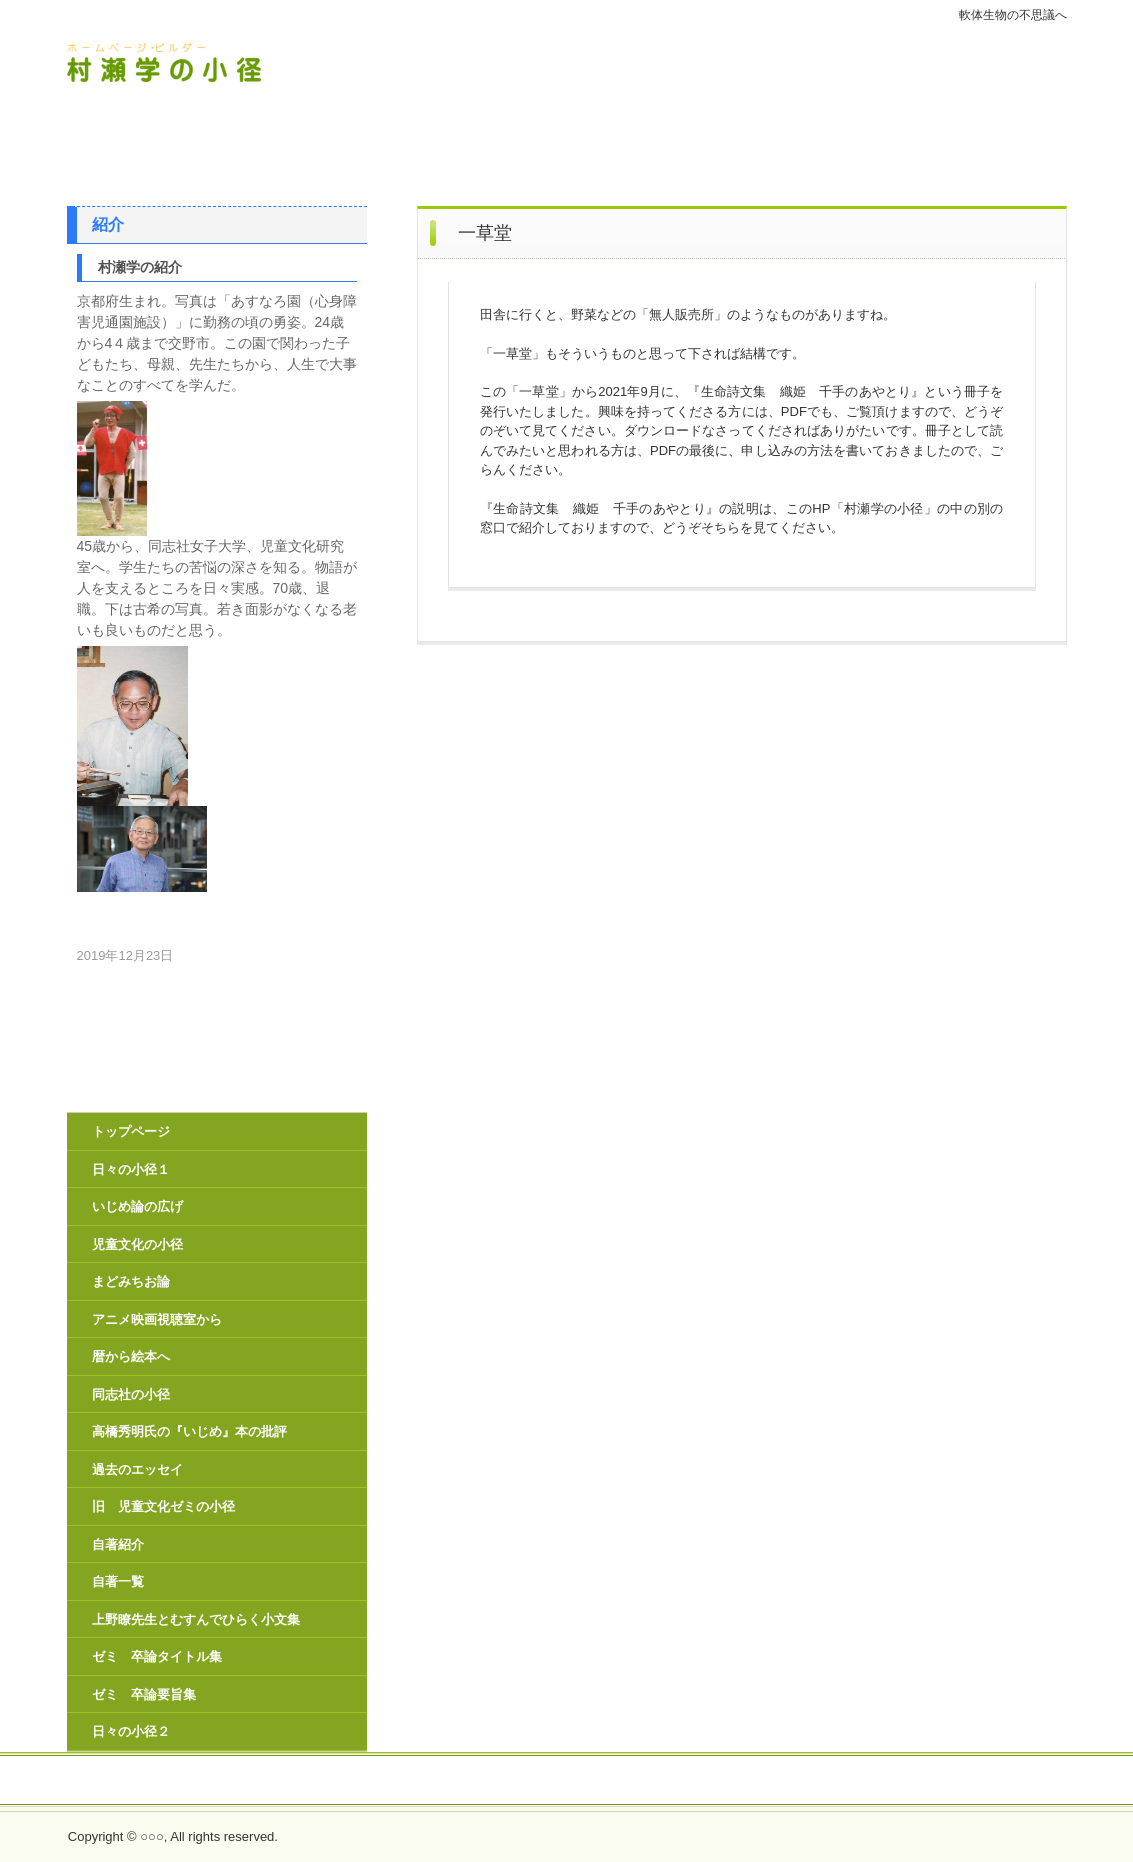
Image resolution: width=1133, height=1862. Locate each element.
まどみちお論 (131, 1281)
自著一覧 (118, 1581)
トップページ (131, 1131)
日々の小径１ (131, 1169)
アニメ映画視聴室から (157, 1319)
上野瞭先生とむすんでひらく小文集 (196, 1619)
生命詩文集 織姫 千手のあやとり (567, 1781)
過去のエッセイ (137, 1469)
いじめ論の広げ (137, 1206)
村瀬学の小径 (206, 63)
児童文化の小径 (137, 1244)
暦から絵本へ (131, 1356)
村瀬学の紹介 (140, 267)
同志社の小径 (131, 1394)
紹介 (108, 224)
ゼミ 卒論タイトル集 (157, 1656)
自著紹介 (118, 1544)
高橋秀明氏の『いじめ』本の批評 (189, 1431)
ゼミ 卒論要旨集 (144, 1694)
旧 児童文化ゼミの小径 (163, 1506)
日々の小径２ (131, 1731)
